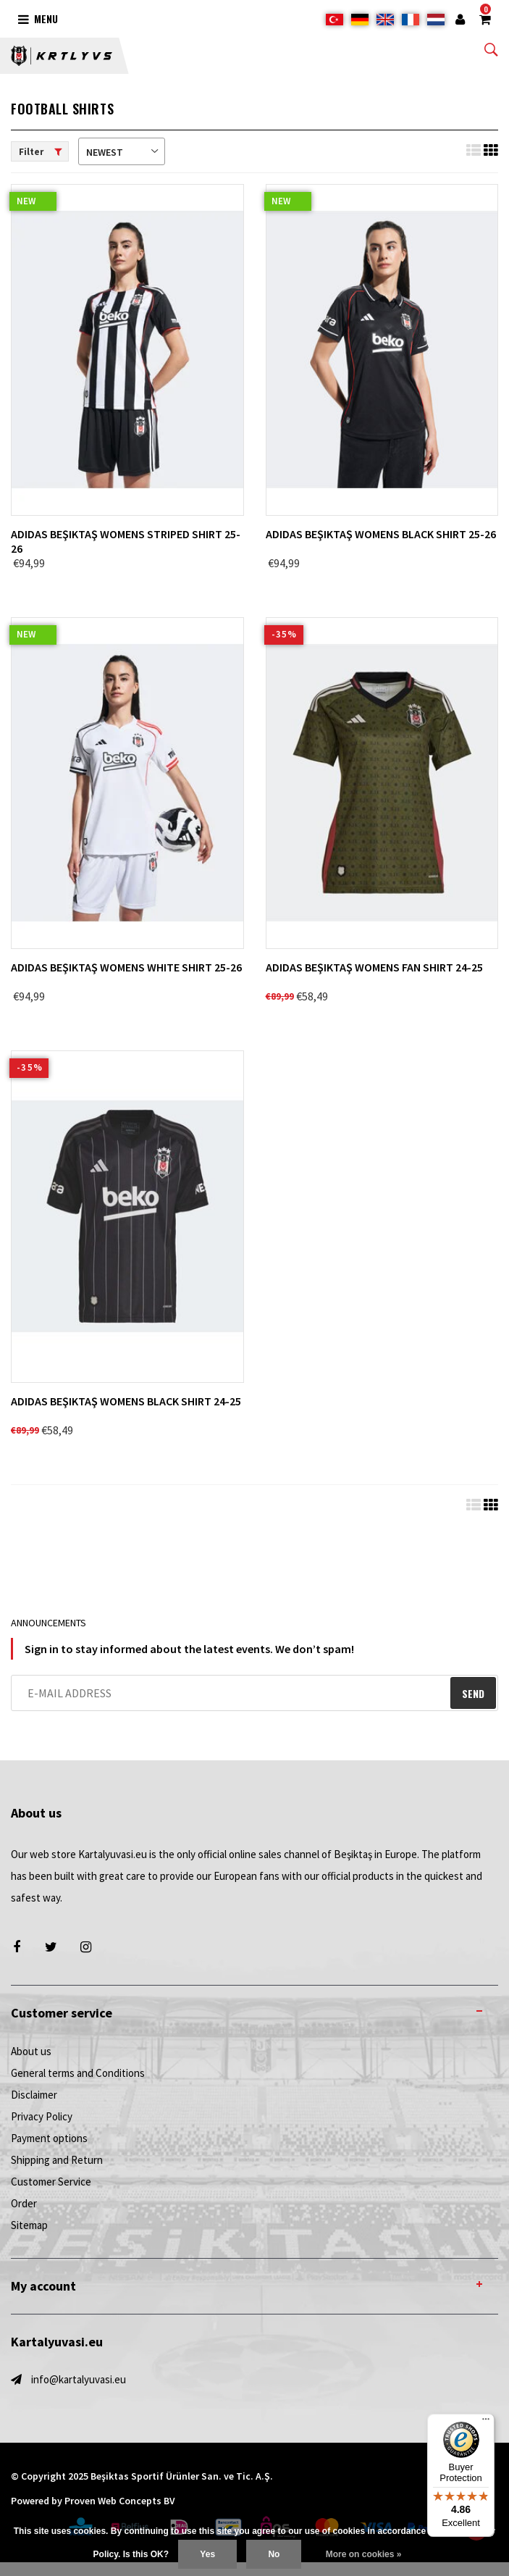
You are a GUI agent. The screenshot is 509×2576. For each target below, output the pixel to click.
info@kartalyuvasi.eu (78, 2379)
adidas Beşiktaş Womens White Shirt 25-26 (126, 967)
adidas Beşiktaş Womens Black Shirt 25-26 (381, 534)
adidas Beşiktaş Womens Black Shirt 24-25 (126, 1401)
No (273, 2554)
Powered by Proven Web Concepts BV (93, 2500)
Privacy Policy (41, 2116)
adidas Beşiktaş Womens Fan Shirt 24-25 (374, 967)
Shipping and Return (57, 2160)
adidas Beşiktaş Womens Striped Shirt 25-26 (125, 541)
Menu (38, 18)
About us (31, 2051)
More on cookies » (364, 2554)
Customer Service (51, 2181)
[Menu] (486, 2422)
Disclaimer (34, 2095)
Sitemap (29, 2225)
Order (24, 2203)
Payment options (49, 2138)
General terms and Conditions (78, 2073)
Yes (207, 2554)
